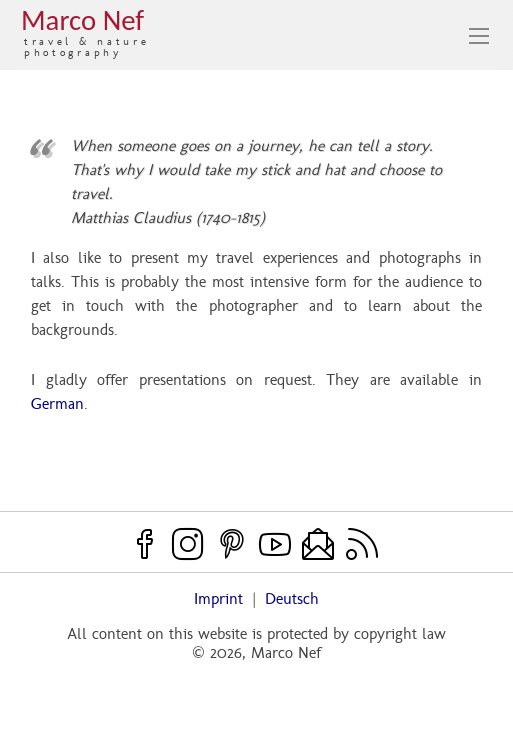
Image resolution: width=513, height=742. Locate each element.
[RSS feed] (362, 543)
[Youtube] (275, 543)
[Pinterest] (232, 543)
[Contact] (318, 543)
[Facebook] (145, 543)
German (57, 403)
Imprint (218, 598)
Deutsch (292, 598)
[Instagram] (188, 543)
